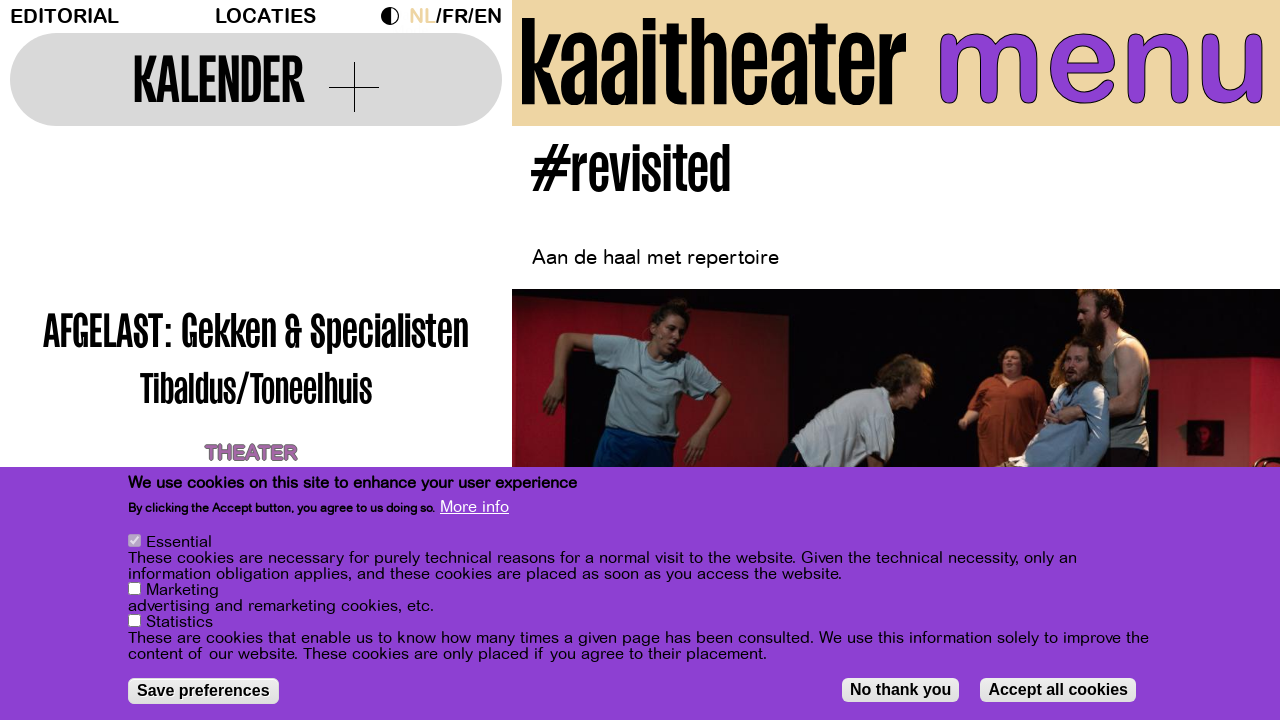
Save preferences (203, 691)
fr (455, 16)
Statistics (179, 623)
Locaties (265, 16)
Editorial (64, 16)
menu (1101, 60)
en (488, 16)
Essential (179, 543)
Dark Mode (395, 16)
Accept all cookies (1058, 690)
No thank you (900, 690)
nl (422, 16)
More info (474, 508)
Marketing (182, 591)
